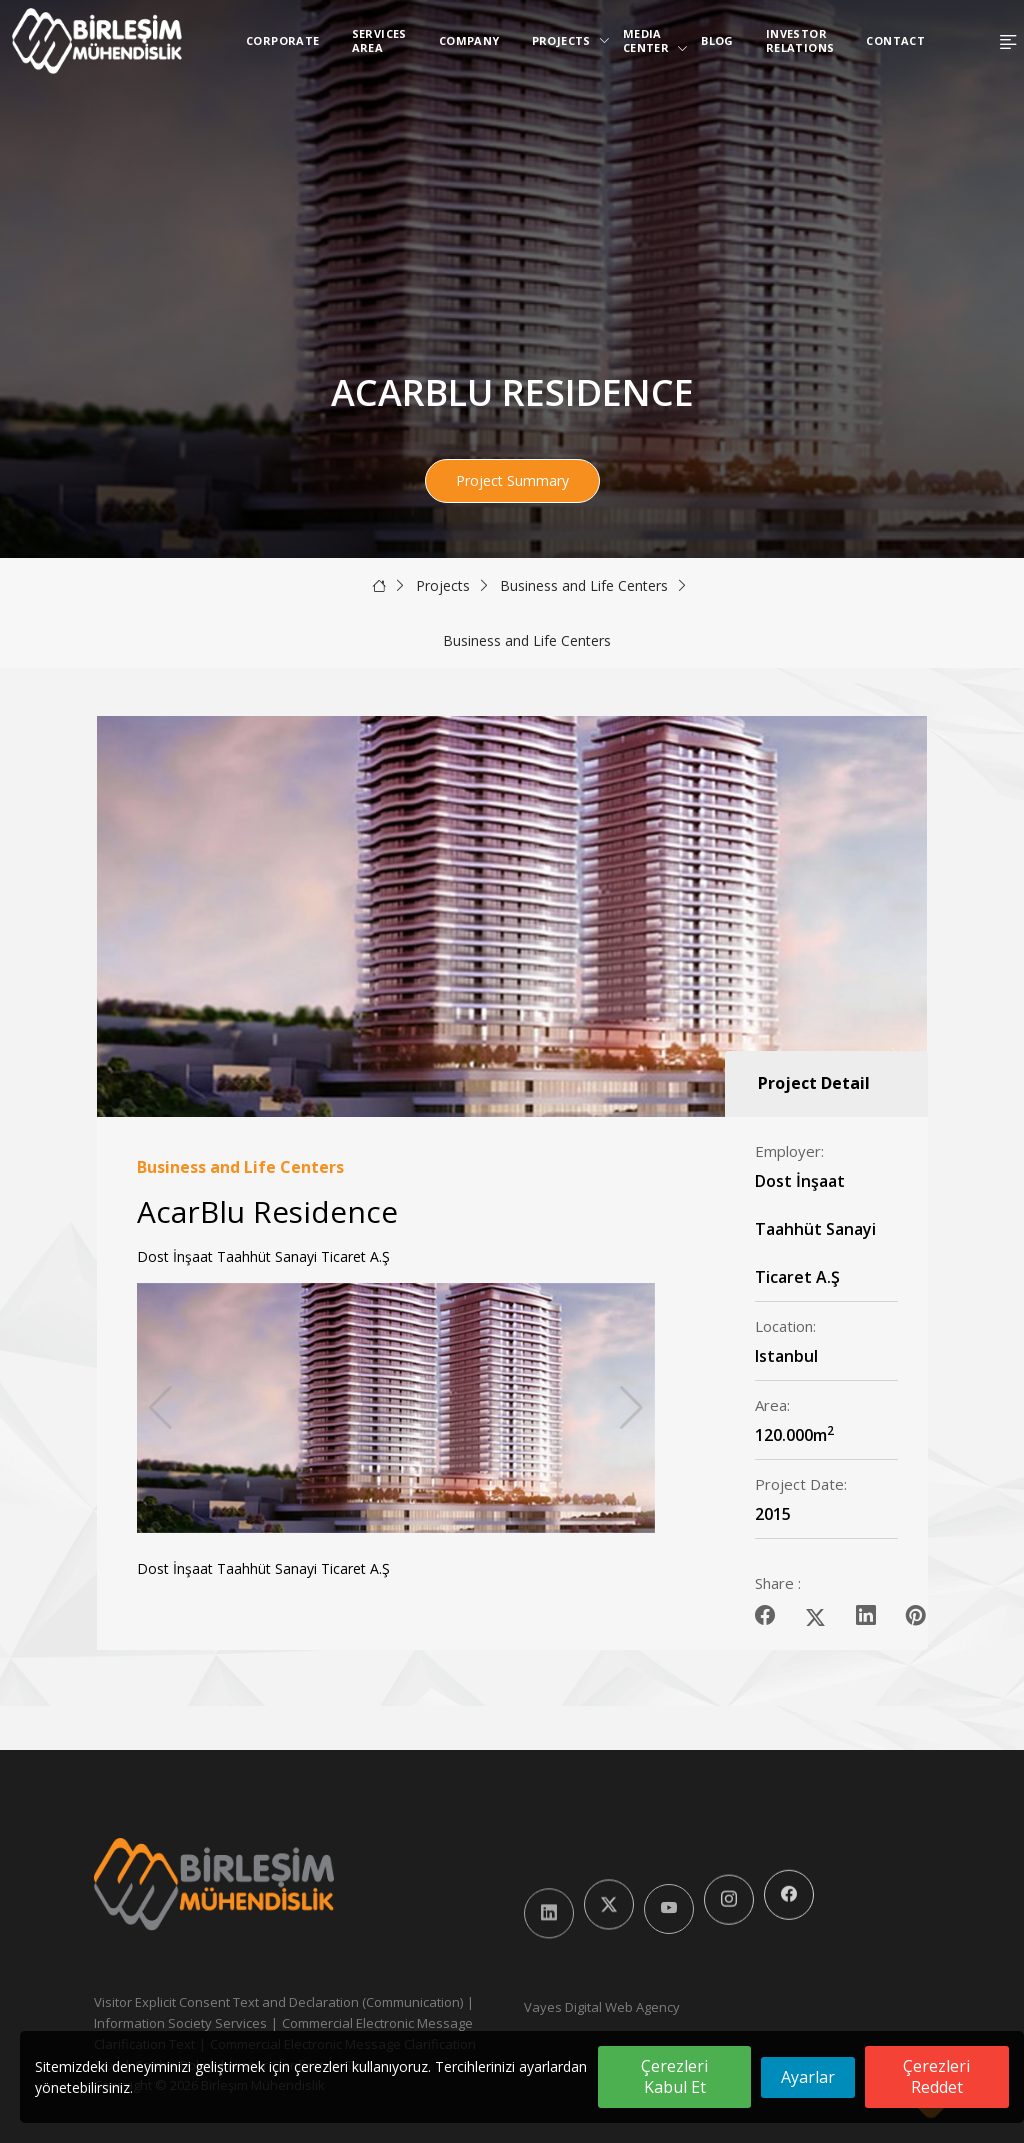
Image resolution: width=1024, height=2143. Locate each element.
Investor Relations (800, 40)
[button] (631, 1408)
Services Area (379, 40)
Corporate (283, 40)
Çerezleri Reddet (936, 2076)
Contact (895, 40)
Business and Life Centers (584, 585)
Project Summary (512, 480)
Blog (717, 40)
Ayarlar (808, 2077)
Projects (565, 40)
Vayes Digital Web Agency (602, 2007)
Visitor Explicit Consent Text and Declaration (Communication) (278, 2002)
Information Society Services (180, 2023)
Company (469, 40)
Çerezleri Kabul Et (674, 2076)
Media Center (650, 40)
